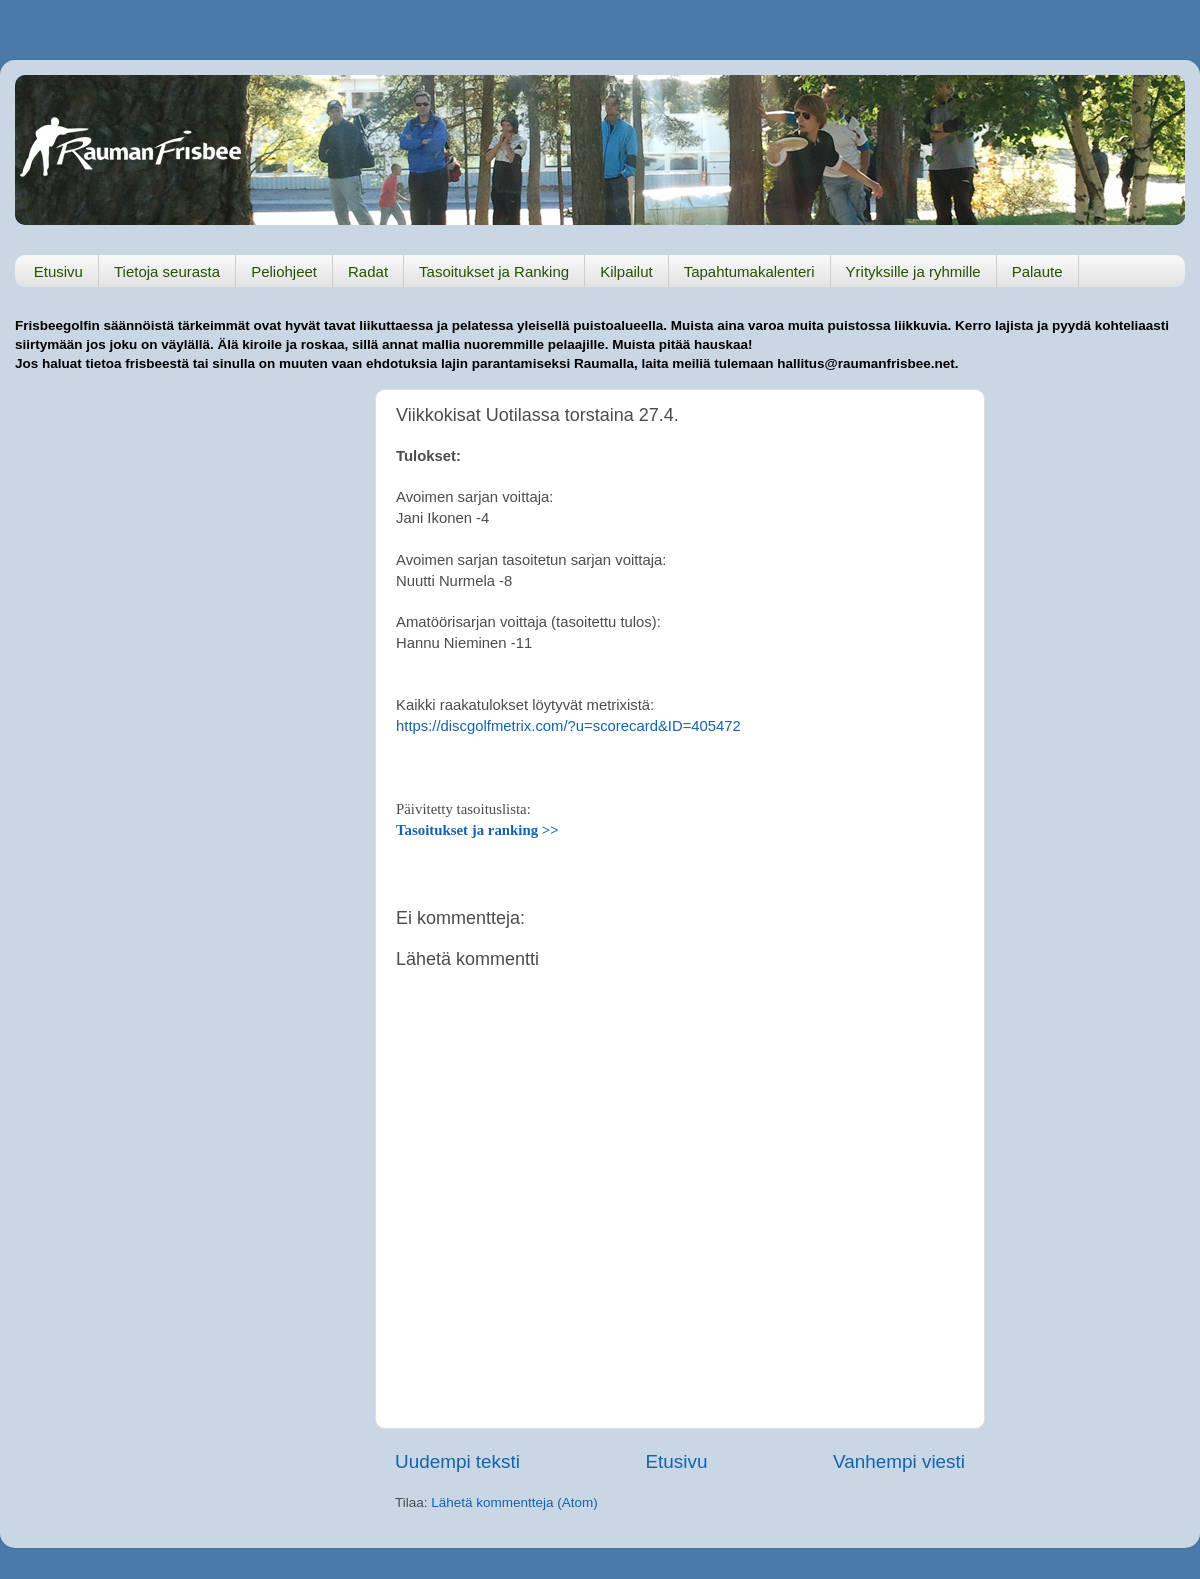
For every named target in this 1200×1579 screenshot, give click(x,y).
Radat (368, 271)
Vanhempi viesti (899, 1461)
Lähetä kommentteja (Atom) (514, 1502)
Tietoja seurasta (167, 271)
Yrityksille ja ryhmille (913, 271)
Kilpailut (626, 271)
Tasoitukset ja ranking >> (477, 830)
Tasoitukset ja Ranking (494, 271)
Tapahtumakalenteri (749, 271)
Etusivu (58, 271)
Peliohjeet (284, 271)
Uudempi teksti (457, 1461)
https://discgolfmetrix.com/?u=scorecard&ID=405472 (568, 726)
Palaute (1037, 271)
